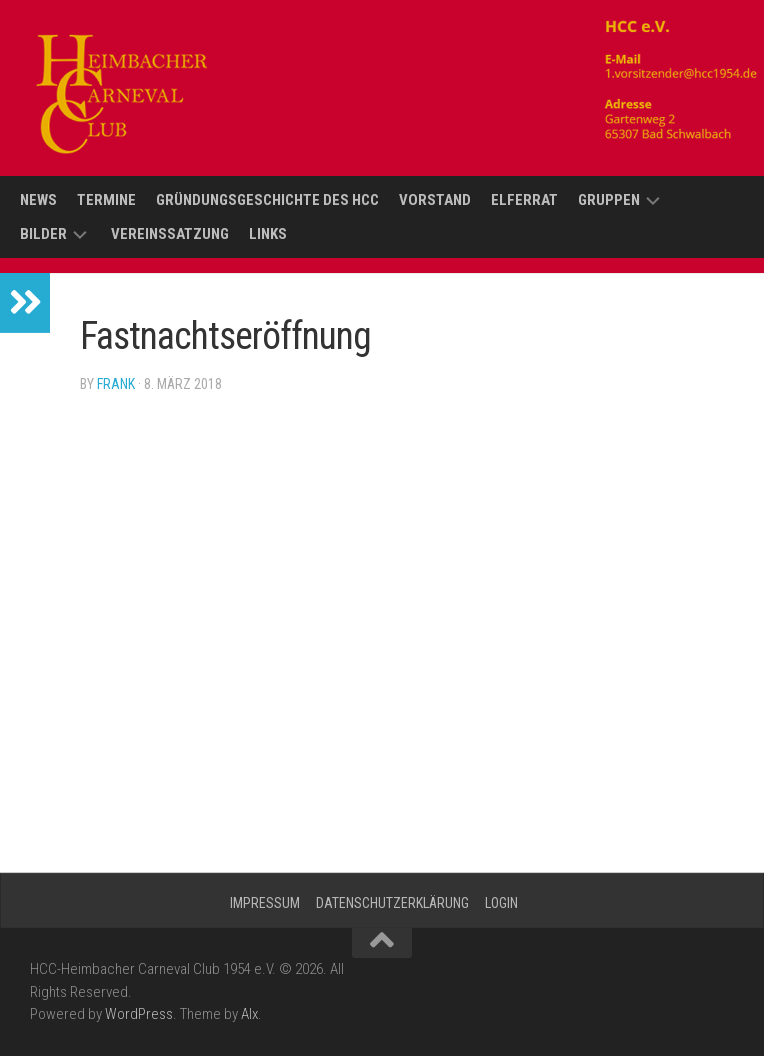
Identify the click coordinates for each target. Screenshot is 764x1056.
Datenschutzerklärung (392, 903)
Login (501, 903)
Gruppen (609, 200)
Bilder (43, 234)
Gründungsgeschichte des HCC (267, 200)
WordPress (139, 1014)
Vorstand (435, 200)
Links (268, 234)
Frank (116, 384)
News (38, 200)
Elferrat (524, 200)
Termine (106, 200)
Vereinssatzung (170, 234)
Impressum (265, 903)
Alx (249, 1014)
